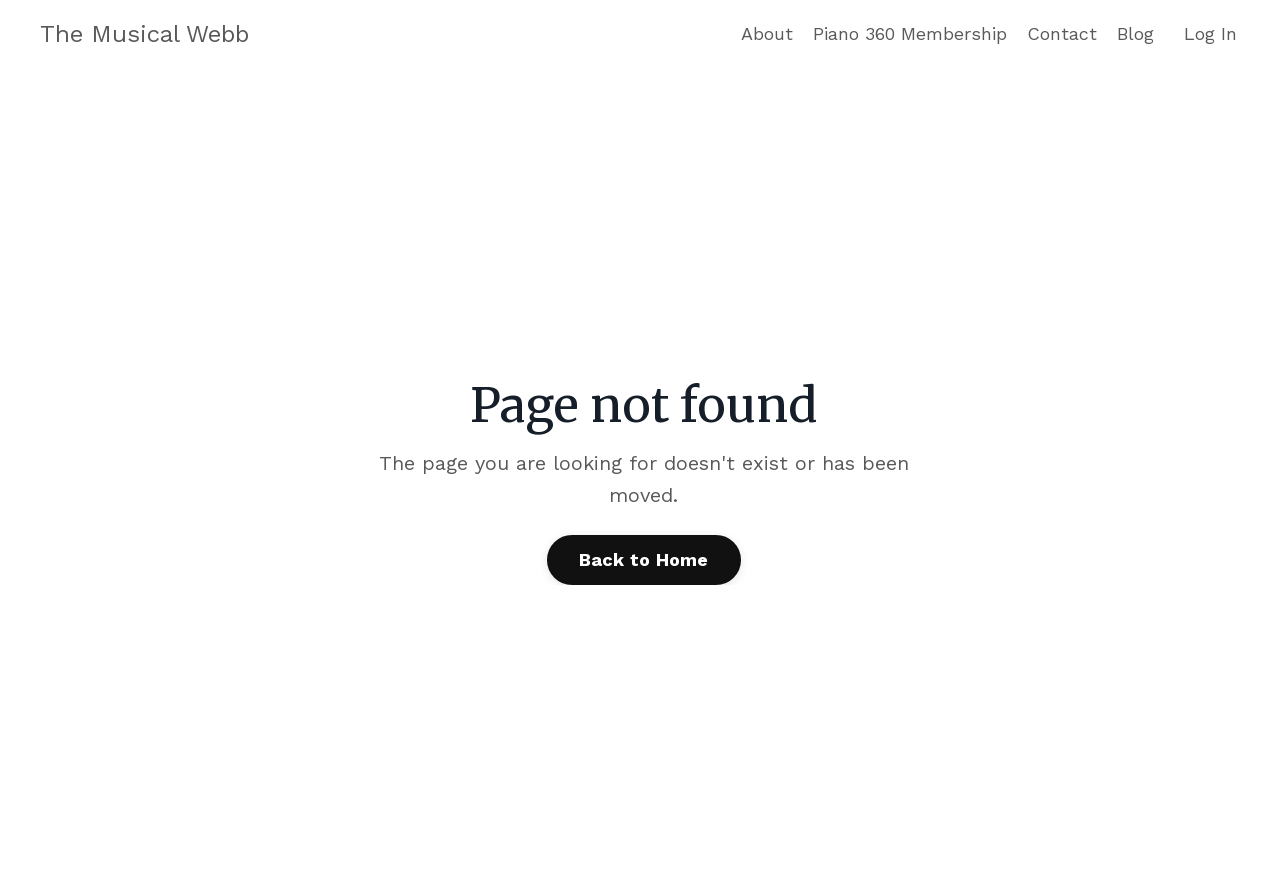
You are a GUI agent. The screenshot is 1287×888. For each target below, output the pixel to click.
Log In (1210, 33)
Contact (1062, 33)
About (767, 33)
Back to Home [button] (644, 559)
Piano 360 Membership (910, 33)
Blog (1135, 33)
